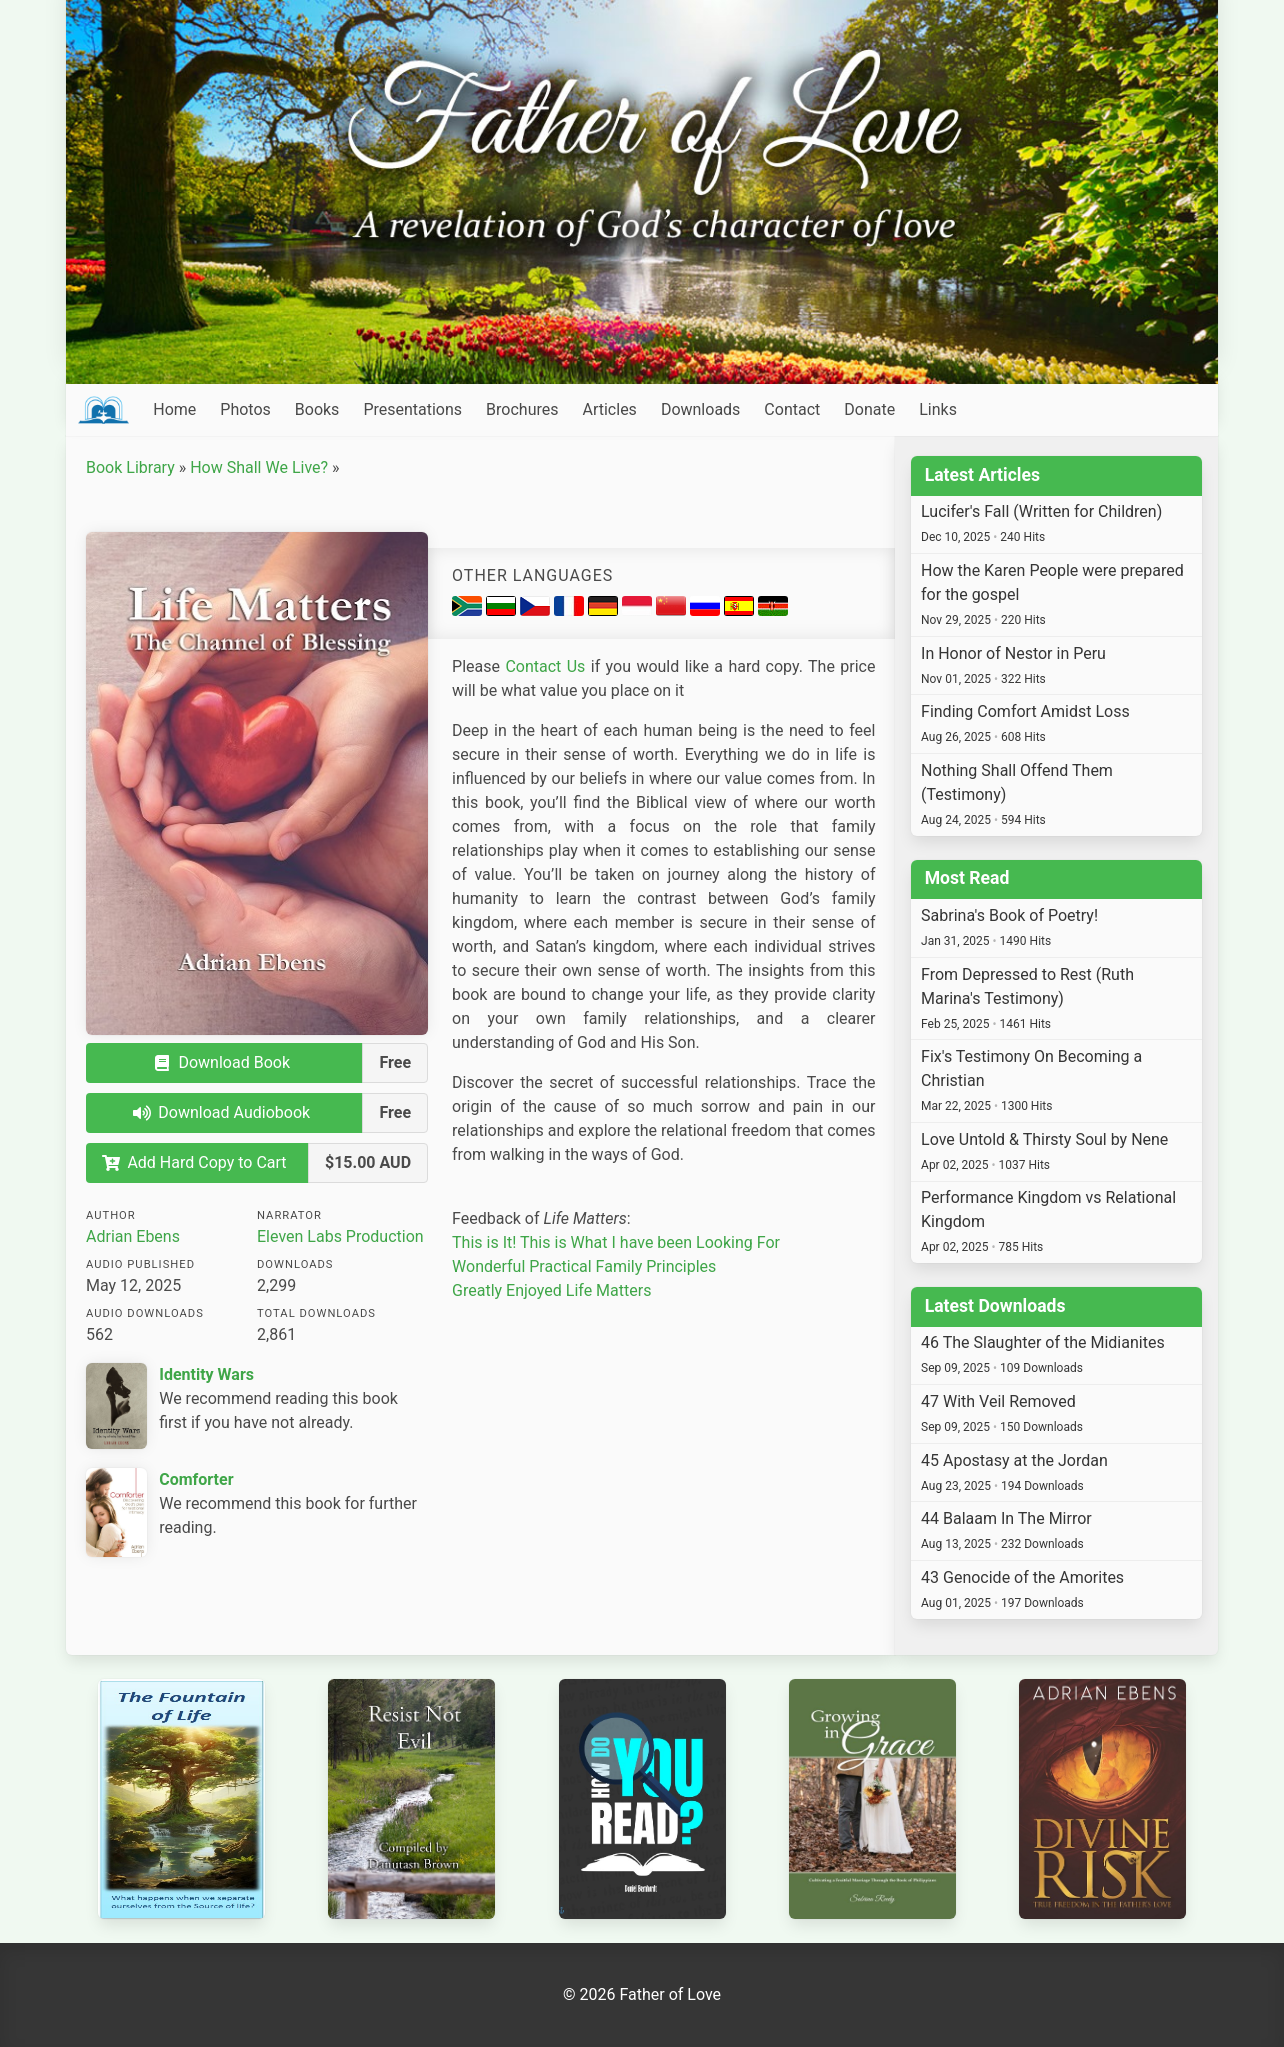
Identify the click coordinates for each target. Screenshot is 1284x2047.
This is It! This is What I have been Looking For (616, 1242)
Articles (609, 409)
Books (317, 409)
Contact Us (545, 666)
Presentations (412, 409)
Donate (869, 409)
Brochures (522, 409)
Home (174, 409)
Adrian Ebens (133, 1236)
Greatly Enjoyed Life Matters (551, 1290)
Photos (245, 409)
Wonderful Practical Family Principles (584, 1266)
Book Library (130, 467)
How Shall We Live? (259, 467)
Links (938, 409)
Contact (792, 409)
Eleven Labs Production (340, 1236)
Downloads (700, 409)
